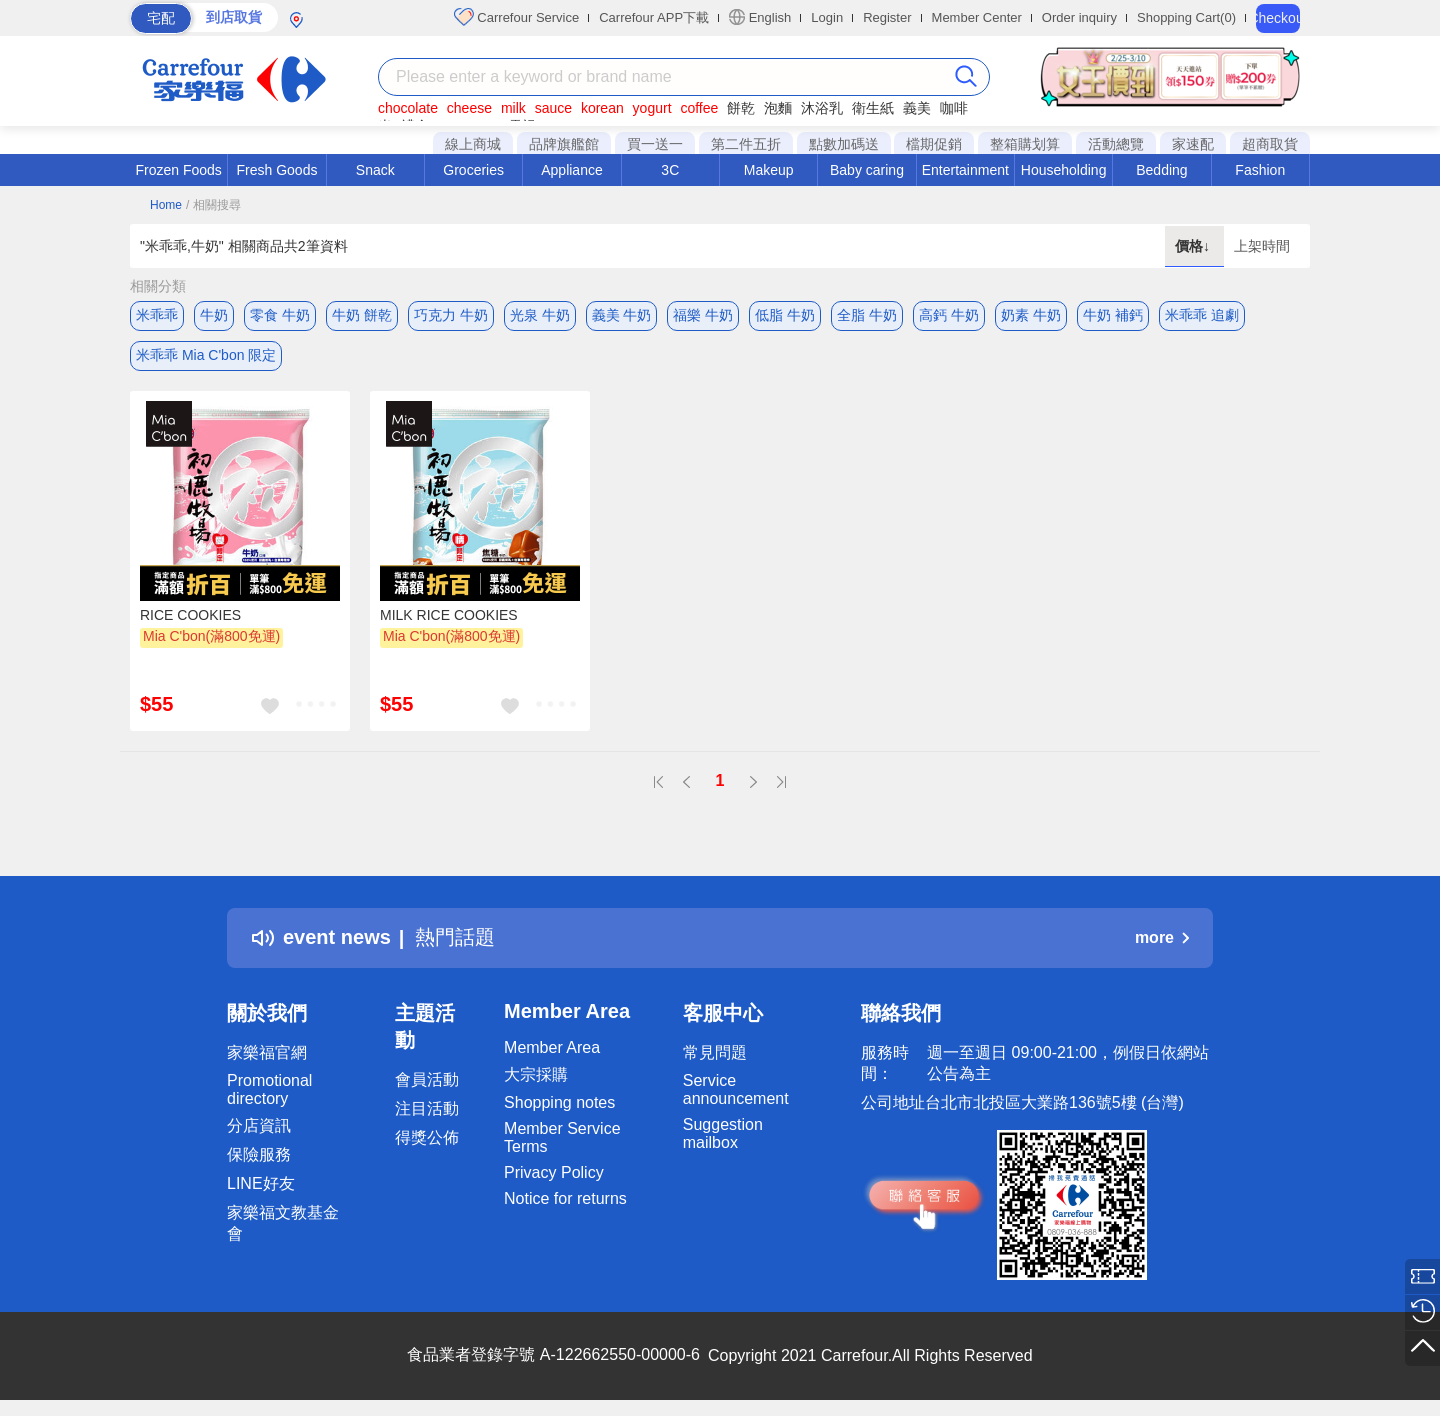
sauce (553, 108)
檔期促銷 (934, 144)
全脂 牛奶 (867, 315)
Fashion (1260, 170)
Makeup (769, 170)
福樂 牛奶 (703, 315)
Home (166, 205)
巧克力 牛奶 (451, 315)
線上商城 (473, 144)
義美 (917, 108)
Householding (1064, 170)
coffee (699, 108)
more (1162, 937)
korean (602, 108)
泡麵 (778, 108)
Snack (375, 170)
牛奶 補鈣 (1113, 315)
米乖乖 (157, 315)
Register (887, 17)
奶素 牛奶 (1031, 315)
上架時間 (1262, 246)
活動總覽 (1116, 144)
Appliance (572, 170)
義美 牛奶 (622, 315)
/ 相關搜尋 (213, 205)
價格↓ (1194, 246)
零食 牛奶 (280, 315)
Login (827, 17)
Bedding (1161, 170)
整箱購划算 (1025, 144)
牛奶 (214, 315)
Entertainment (965, 170)
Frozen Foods (178, 170)
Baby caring (867, 170)
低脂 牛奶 (785, 315)
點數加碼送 (844, 144)
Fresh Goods (277, 170)
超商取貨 (1270, 144)
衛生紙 (873, 108)
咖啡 (954, 108)
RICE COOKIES (190, 615)
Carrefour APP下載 (654, 17)
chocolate (408, 108)
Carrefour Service (516, 17)
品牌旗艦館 (564, 144)
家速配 (1193, 144)
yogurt (652, 108)
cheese (469, 108)
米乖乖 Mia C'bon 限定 (206, 355)
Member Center (977, 17)
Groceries (473, 170)
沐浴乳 (822, 108)
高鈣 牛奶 (949, 315)
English (760, 17)
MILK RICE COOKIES (449, 615)
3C (670, 170)
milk (513, 108)
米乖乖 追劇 (1202, 315)
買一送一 (655, 144)
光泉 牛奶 (540, 315)
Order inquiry (1079, 17)
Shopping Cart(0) (1186, 17)
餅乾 (741, 108)
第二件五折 (746, 144)
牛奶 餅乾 (362, 315)
